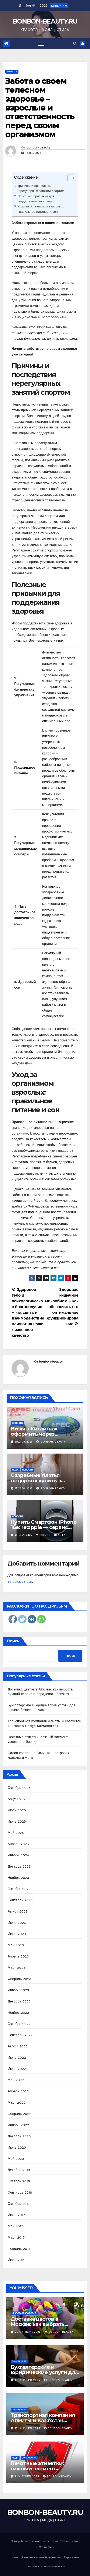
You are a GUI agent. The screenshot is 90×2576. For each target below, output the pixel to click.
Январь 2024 (18, 1855)
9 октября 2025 (27, 2476)
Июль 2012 (16, 2260)
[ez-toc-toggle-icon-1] (69, 178)
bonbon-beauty (38, 147)
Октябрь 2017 (19, 2204)
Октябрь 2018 (19, 2181)
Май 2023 (16, 1945)
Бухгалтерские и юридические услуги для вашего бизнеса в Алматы (44, 2372)
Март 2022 (16, 2102)
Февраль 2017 (19, 2249)
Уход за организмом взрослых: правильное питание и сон (40, 208)
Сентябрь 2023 (20, 1900)
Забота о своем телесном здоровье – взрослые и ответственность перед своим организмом (40, 107)
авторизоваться (19, 1582)
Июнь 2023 (17, 1934)
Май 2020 (16, 2159)
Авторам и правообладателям (41, 2557)
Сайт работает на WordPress (30, 2541)
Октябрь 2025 (19, 1788)
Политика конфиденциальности (45, 2566)
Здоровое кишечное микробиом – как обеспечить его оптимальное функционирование (61, 1306)
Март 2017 (16, 2237)
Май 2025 (16, 1833)
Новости (12, 71)
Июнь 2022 (17, 2069)
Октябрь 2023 (19, 1889)
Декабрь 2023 (19, 1866)
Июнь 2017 (16, 2215)
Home (14, 2557)
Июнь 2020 (17, 2147)
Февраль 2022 (19, 2114)
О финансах (19, 2361)
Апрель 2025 (18, 1844)
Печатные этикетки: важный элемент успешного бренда (37, 2468)
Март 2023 (16, 1968)
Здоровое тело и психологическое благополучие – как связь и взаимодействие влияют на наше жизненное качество (28, 1312)
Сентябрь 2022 (20, 2035)
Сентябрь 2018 (20, 2192)
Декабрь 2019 (19, 2170)
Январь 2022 (18, 2125)
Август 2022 (18, 2046)
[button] (75, 44)
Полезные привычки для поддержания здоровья (35, 198)
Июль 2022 (17, 2057)
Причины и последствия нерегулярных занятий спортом (40, 188)
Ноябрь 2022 (18, 2013)
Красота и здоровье (24, 2313)
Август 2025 (18, 1799)
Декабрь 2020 (19, 2136)
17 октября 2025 (28, 2380)
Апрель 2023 (18, 1956)
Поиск (13, 1641)
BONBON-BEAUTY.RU (45, 21)
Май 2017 (15, 2226)
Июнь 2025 (17, 1821)
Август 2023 (18, 1911)
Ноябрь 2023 (18, 1878)
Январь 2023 (18, 1990)
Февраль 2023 (19, 1979)
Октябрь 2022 (19, 2024)
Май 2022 (16, 2080)
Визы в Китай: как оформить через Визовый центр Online (40, 1434)
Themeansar (44, 2546)
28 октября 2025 (28, 2331)
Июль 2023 (17, 1923)
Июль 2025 (17, 1810)
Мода (15, 1470)
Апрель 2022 (18, 2091)
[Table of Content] (71, 178)
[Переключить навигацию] (41, 43)
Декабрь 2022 (19, 2001)
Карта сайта (71, 2557)
